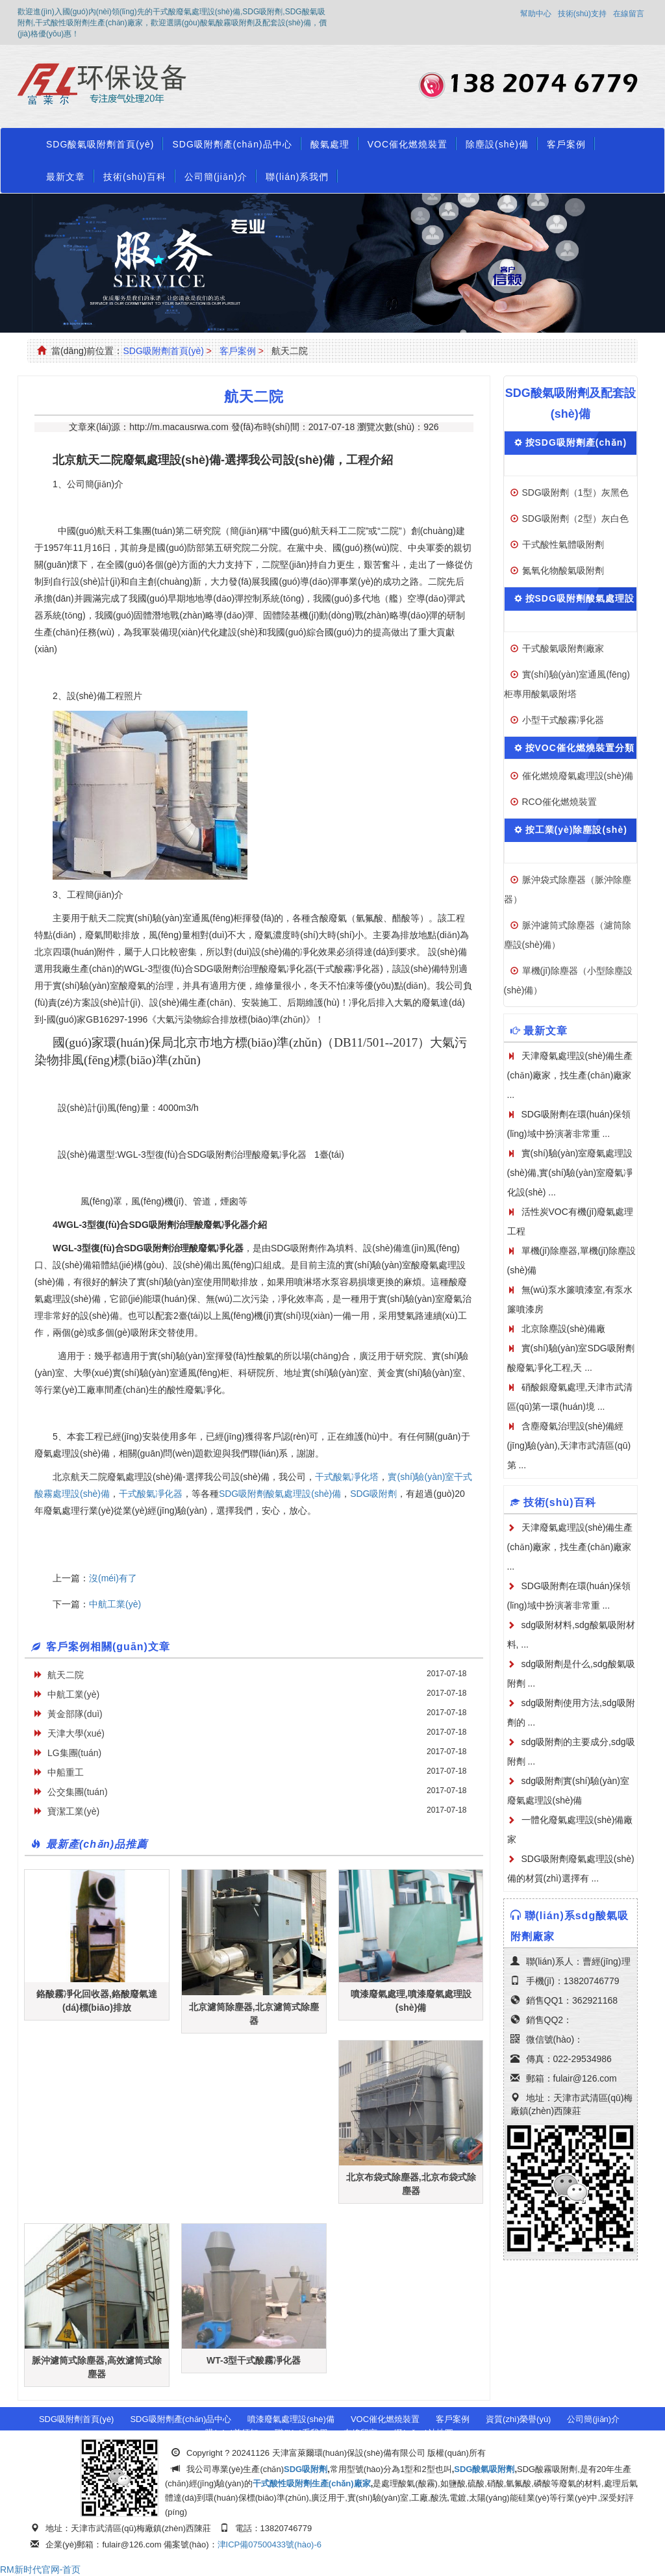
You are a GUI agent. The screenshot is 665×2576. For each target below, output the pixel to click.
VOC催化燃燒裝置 (407, 144)
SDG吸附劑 (373, 1493)
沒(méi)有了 (113, 1578)
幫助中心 (535, 13)
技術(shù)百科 (134, 177)
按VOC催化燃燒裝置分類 (579, 748)
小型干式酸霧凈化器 (563, 720)
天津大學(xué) (76, 1733)
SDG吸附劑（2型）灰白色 (575, 518)
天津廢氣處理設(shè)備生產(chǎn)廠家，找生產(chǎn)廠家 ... (570, 1547)
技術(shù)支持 (582, 13)
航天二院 (65, 1675)
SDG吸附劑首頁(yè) (163, 351)
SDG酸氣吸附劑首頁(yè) (100, 144)
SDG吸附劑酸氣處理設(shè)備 (280, 1493)
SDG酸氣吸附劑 (484, 2469)
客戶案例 (566, 144)
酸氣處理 (329, 144)
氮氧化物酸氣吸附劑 (563, 570)
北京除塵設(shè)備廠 (563, 1328)
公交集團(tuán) (77, 1792)
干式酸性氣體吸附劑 (563, 544)
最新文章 (65, 177)
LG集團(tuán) (74, 1753)
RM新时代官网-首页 (40, 2569)
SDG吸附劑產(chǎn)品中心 (232, 144)
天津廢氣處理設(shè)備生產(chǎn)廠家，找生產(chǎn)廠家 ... (570, 1075)
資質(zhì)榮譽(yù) (518, 2419)
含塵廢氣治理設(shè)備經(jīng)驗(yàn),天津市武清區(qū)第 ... (569, 1445)
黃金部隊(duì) (75, 1714)
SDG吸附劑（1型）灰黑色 (575, 492)
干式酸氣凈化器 (150, 1493)
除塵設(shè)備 (497, 144)
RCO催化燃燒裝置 (559, 802)
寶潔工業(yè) (73, 1811)
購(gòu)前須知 (231, 2433)
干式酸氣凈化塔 (347, 1477)
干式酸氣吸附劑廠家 (563, 648)
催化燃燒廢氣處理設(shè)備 (578, 776)
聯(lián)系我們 (297, 177)
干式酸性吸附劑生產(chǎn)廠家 (312, 2483)
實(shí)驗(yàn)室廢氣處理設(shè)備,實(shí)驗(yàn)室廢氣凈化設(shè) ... (570, 1172)
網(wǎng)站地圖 (423, 2433)
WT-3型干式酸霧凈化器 (254, 2360)
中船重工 (65, 1772)
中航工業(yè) (115, 1604)
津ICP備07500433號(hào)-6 (269, 2544)
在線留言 (628, 13)
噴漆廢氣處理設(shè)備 (290, 2419)
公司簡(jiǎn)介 (215, 177)
